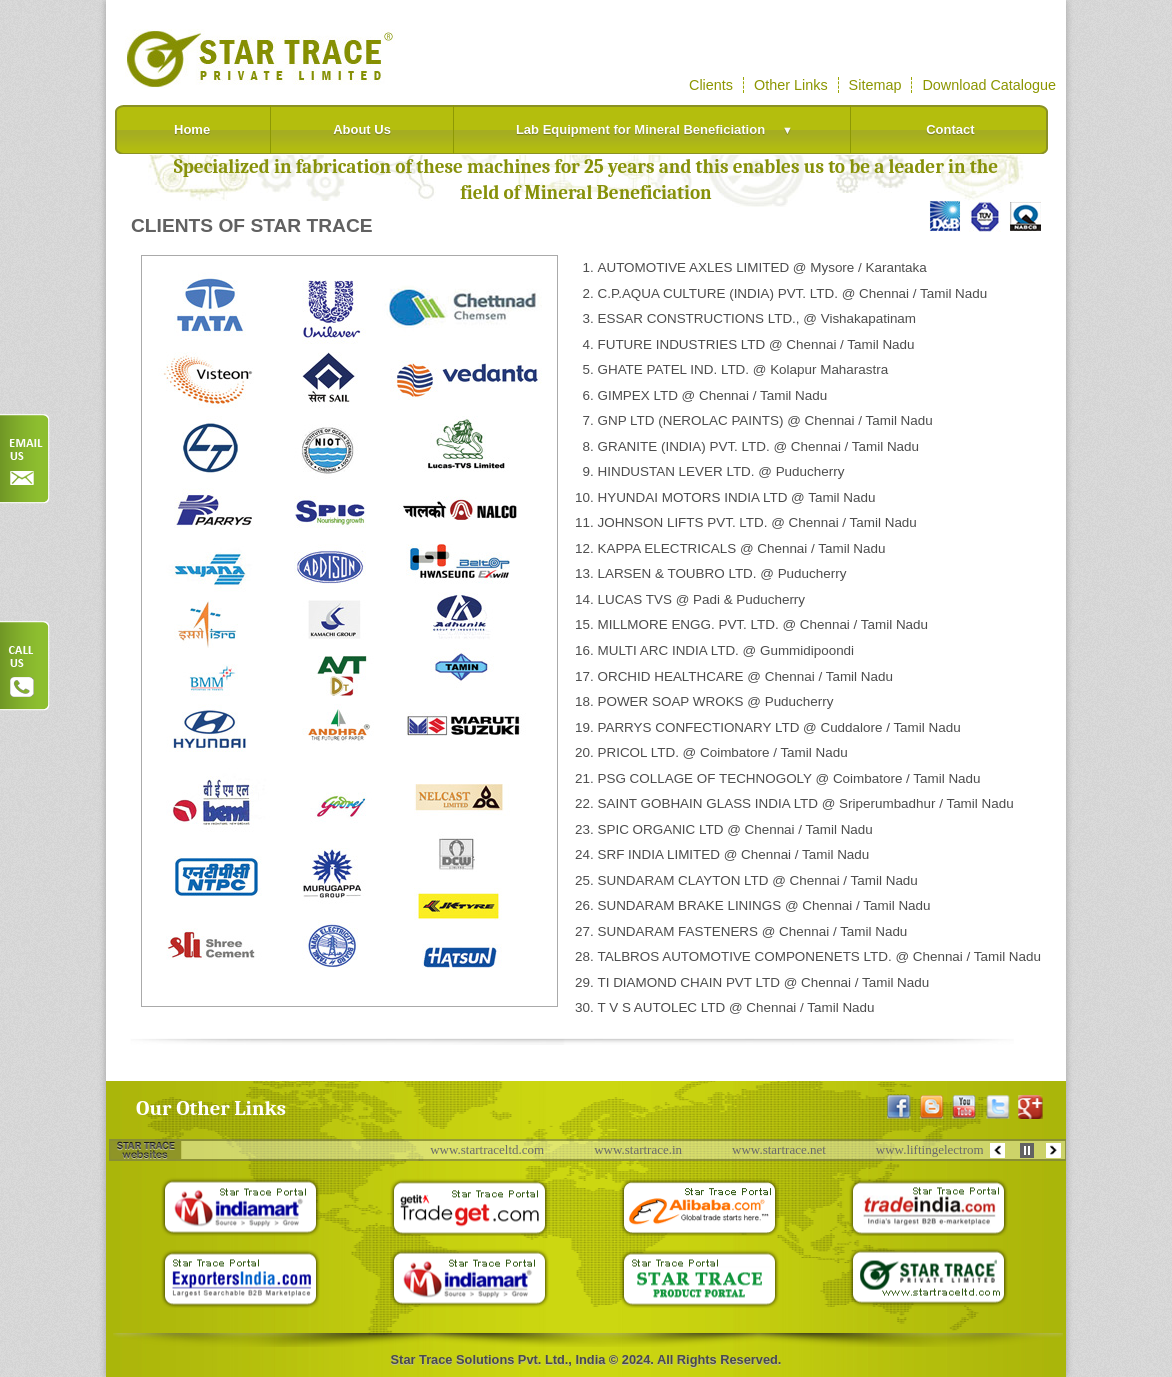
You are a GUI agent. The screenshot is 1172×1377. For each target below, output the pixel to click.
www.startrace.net (786, 1149)
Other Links (791, 85)
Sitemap (875, 85)
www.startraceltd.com (494, 1149)
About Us (362, 129)
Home (192, 129)
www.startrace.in (645, 1149)
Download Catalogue (989, 85)
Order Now (25, 459)
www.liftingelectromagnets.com (965, 1149)
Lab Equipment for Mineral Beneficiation (660, 129)
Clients (711, 85)
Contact (950, 129)
